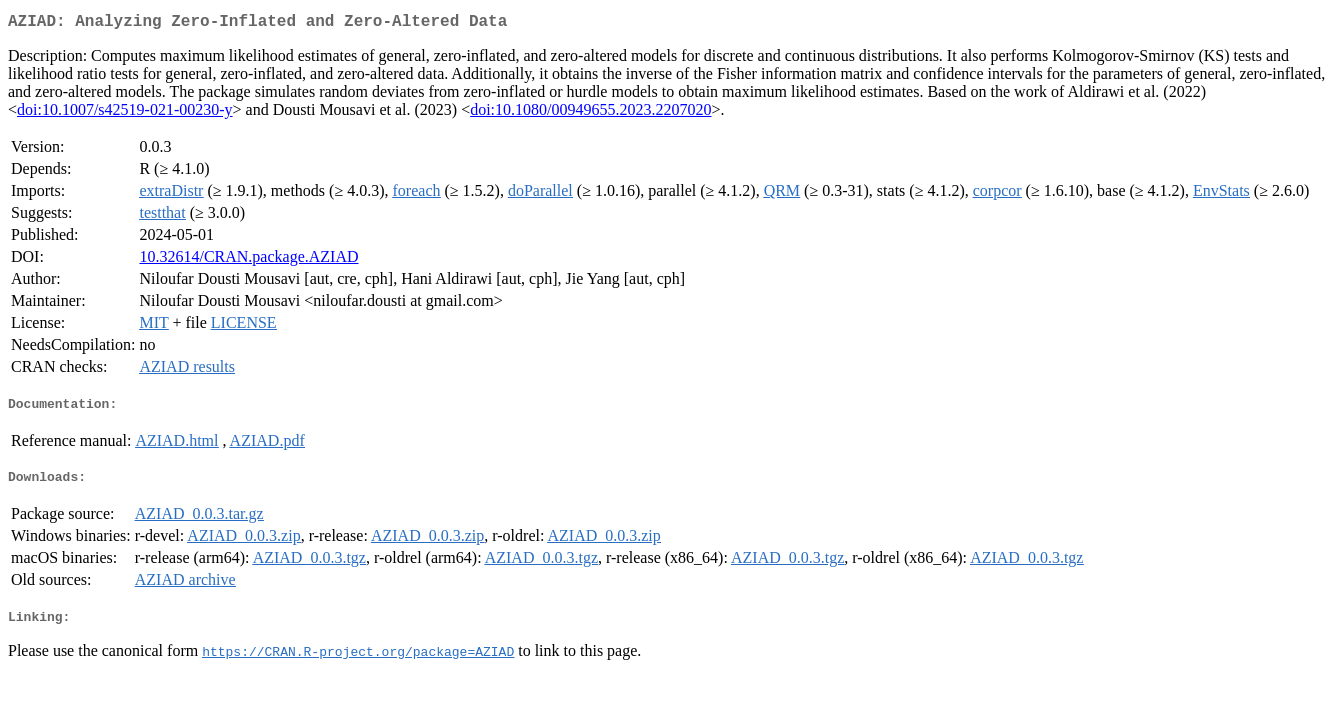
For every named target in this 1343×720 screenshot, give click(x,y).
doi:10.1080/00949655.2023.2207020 (590, 113)
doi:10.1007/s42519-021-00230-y (125, 113)
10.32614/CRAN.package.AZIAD (248, 260)
